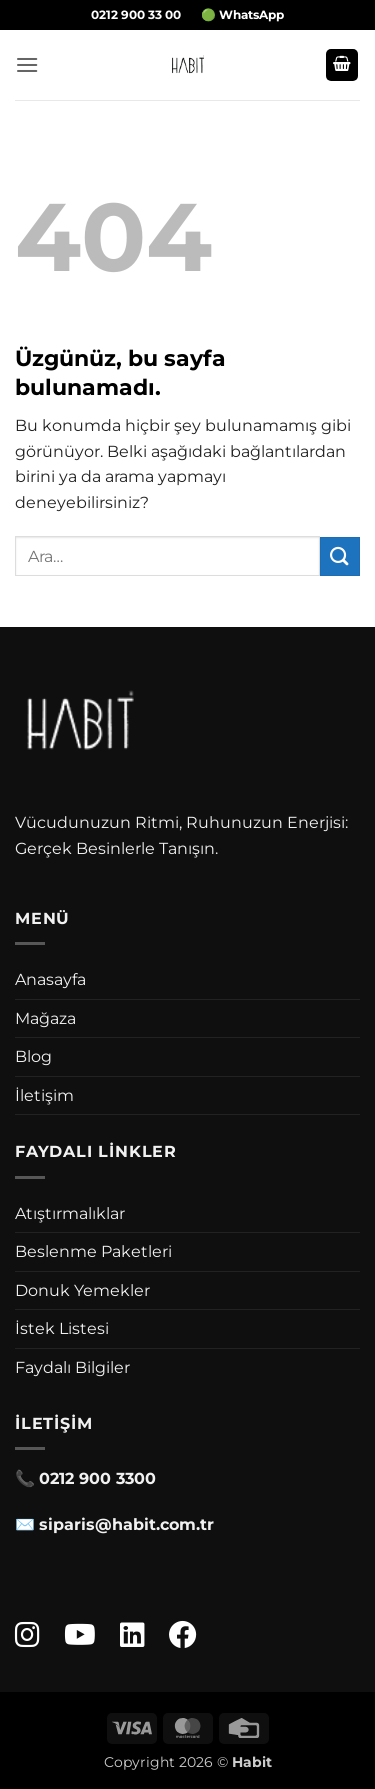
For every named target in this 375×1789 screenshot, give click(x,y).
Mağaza (45, 1018)
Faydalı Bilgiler (72, 1367)
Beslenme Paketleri (93, 1251)
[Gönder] (340, 556)
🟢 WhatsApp (242, 14)
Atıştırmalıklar (70, 1213)
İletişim (44, 1095)
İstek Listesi (62, 1328)
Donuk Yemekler (82, 1290)
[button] (27, 64)
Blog (33, 1056)
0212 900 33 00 (136, 14)
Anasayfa (50, 979)
